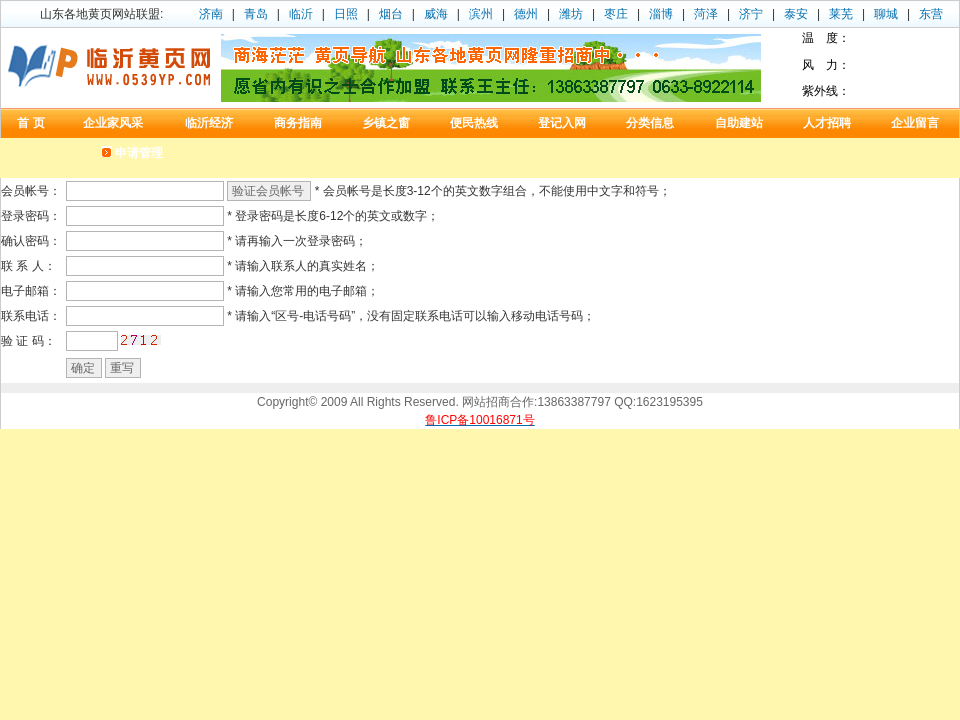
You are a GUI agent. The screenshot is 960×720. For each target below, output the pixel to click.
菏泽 (706, 14)
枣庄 (616, 14)
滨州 (481, 14)
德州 (526, 14)
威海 (436, 14)
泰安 (796, 14)
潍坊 (571, 14)
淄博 (661, 14)
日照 (346, 14)
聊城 (886, 14)
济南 (211, 14)
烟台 (391, 14)
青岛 (256, 14)
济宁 (751, 14)
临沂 (301, 14)
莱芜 (841, 14)
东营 (931, 14)
